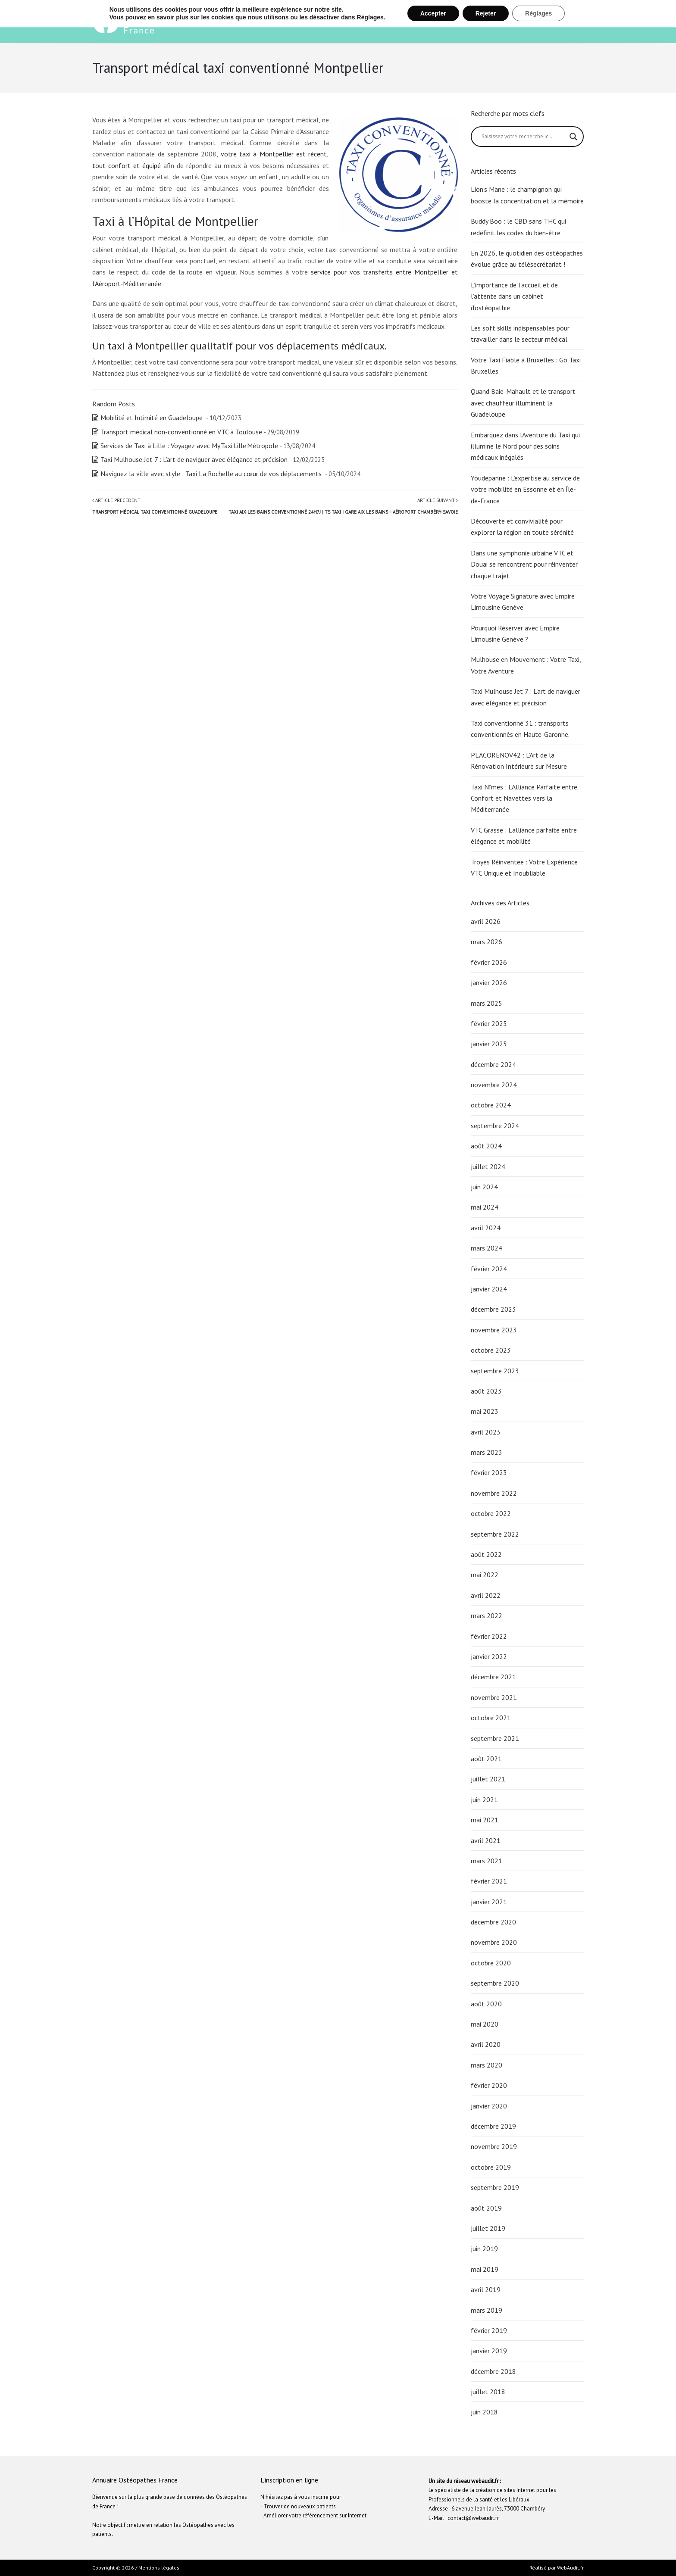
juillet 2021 (488, 1779)
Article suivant (343, 506)
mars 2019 (486, 2310)
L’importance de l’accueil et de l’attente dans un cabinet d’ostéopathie (514, 296)
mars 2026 (486, 941)
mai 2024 (484, 1207)
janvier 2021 (489, 1901)
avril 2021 (486, 1840)
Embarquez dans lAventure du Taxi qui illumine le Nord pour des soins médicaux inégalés (525, 446)
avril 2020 (486, 2044)
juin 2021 (484, 1799)
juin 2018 (484, 2412)
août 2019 (486, 2208)
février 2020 (489, 2085)
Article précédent (154, 506)
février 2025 (489, 1023)
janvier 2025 (489, 1043)
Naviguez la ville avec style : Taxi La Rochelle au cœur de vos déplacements (211, 473)
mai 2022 (484, 1574)
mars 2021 (486, 1860)
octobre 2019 (491, 2167)
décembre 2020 (493, 1922)
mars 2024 (486, 1248)
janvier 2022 (489, 1656)
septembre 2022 (495, 1534)
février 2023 (489, 1472)
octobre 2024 (491, 1105)
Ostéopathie (413, 22)
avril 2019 (486, 2289)
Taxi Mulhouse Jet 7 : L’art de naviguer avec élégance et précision (194, 459)
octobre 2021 (491, 1717)
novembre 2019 (494, 2146)
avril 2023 (486, 1432)
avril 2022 (486, 1595)
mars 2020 (486, 2065)
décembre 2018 (493, 2371)
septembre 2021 (495, 1738)
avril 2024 (486, 1227)
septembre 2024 (495, 1125)
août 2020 (486, 2003)
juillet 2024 (488, 1166)
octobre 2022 (491, 1513)
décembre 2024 (493, 1064)
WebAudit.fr (570, 2567)
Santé (458, 22)
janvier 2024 (489, 1289)
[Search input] (524, 137)
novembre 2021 (494, 1697)
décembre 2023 (493, 1309)
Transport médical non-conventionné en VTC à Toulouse (181, 431)
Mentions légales (158, 2567)
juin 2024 (484, 1186)
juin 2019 (484, 2248)
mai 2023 (484, 1411)
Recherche (500, 22)
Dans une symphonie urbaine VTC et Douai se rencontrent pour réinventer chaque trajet (524, 564)
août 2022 (486, 1554)
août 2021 (486, 1758)
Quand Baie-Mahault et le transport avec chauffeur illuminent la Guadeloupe (523, 402)
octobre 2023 (491, 1350)
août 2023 (486, 1391)
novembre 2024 (494, 1084)
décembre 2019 (493, 2126)
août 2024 (486, 1145)
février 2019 (489, 2330)
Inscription (557, 22)
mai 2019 (484, 2269)
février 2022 (489, 1636)
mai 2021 (484, 1819)
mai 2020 (484, 2024)
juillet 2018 (488, 2391)
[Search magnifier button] (573, 137)
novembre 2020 (494, 1942)
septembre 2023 (495, 1370)
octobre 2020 (491, 1963)
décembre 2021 (493, 1676)
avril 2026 (486, 921)
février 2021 (489, 1881)
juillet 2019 (488, 2228)
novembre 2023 (494, 1329)
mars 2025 (486, 1003)
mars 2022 (486, 1615)
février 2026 (489, 962)
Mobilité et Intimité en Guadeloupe (152, 417)
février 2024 (489, 1268)
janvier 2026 (489, 982)
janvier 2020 (489, 2106)
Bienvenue (352, 22)
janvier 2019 (489, 2350)
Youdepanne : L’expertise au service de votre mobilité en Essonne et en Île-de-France (525, 489)
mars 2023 (486, 1452)
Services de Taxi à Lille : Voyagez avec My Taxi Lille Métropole (189, 445)
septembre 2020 (495, 1983)
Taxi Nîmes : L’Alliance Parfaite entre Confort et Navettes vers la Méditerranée (524, 798)
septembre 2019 (495, 2187)
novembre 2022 (494, 1493)
